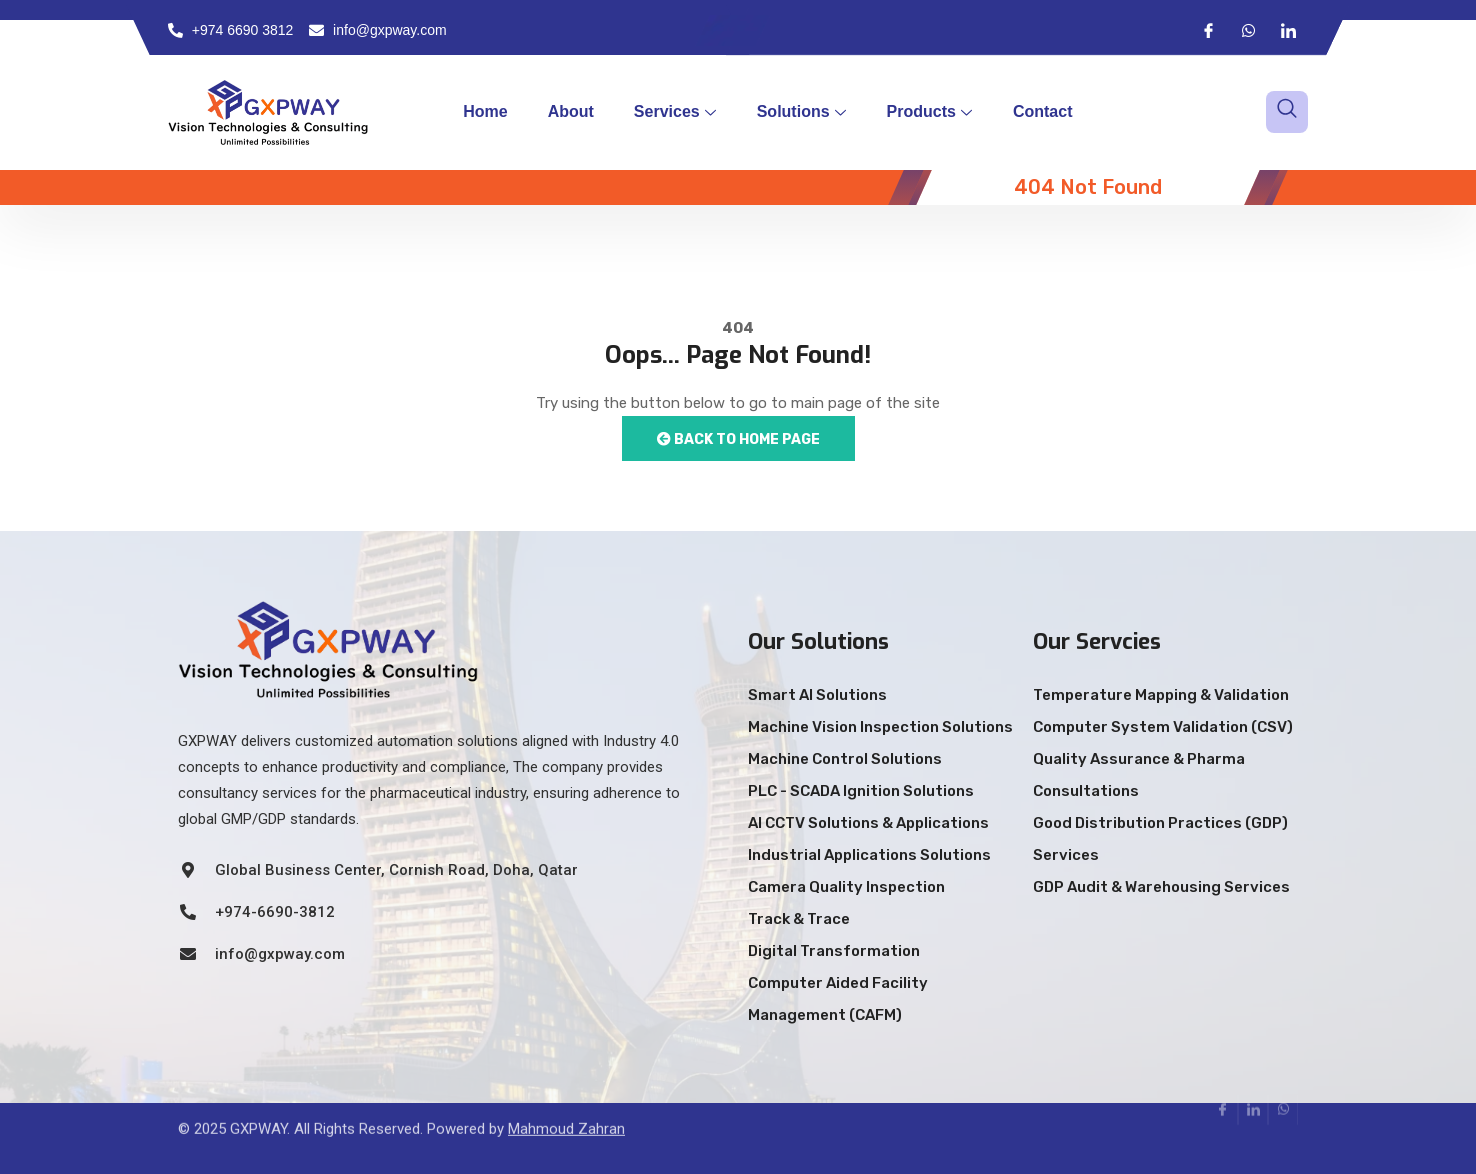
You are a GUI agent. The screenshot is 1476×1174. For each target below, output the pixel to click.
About (571, 111)
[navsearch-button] (1287, 112)
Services (675, 111)
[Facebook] (1208, 30)
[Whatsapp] (1248, 30)
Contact (1043, 111)
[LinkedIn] (1288, 30)
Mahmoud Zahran (566, 1108)
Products (929, 111)
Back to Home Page (738, 439)
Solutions (801, 111)
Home (485, 111)
